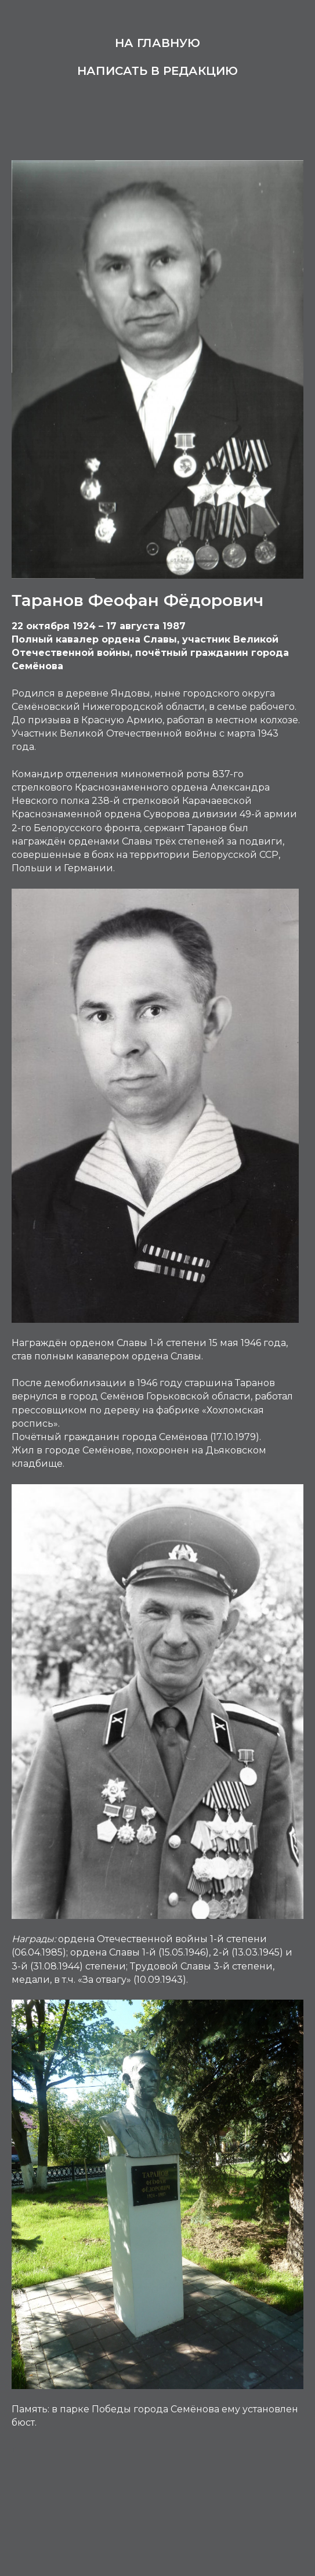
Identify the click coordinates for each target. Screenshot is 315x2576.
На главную (157, 43)
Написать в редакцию (157, 71)
